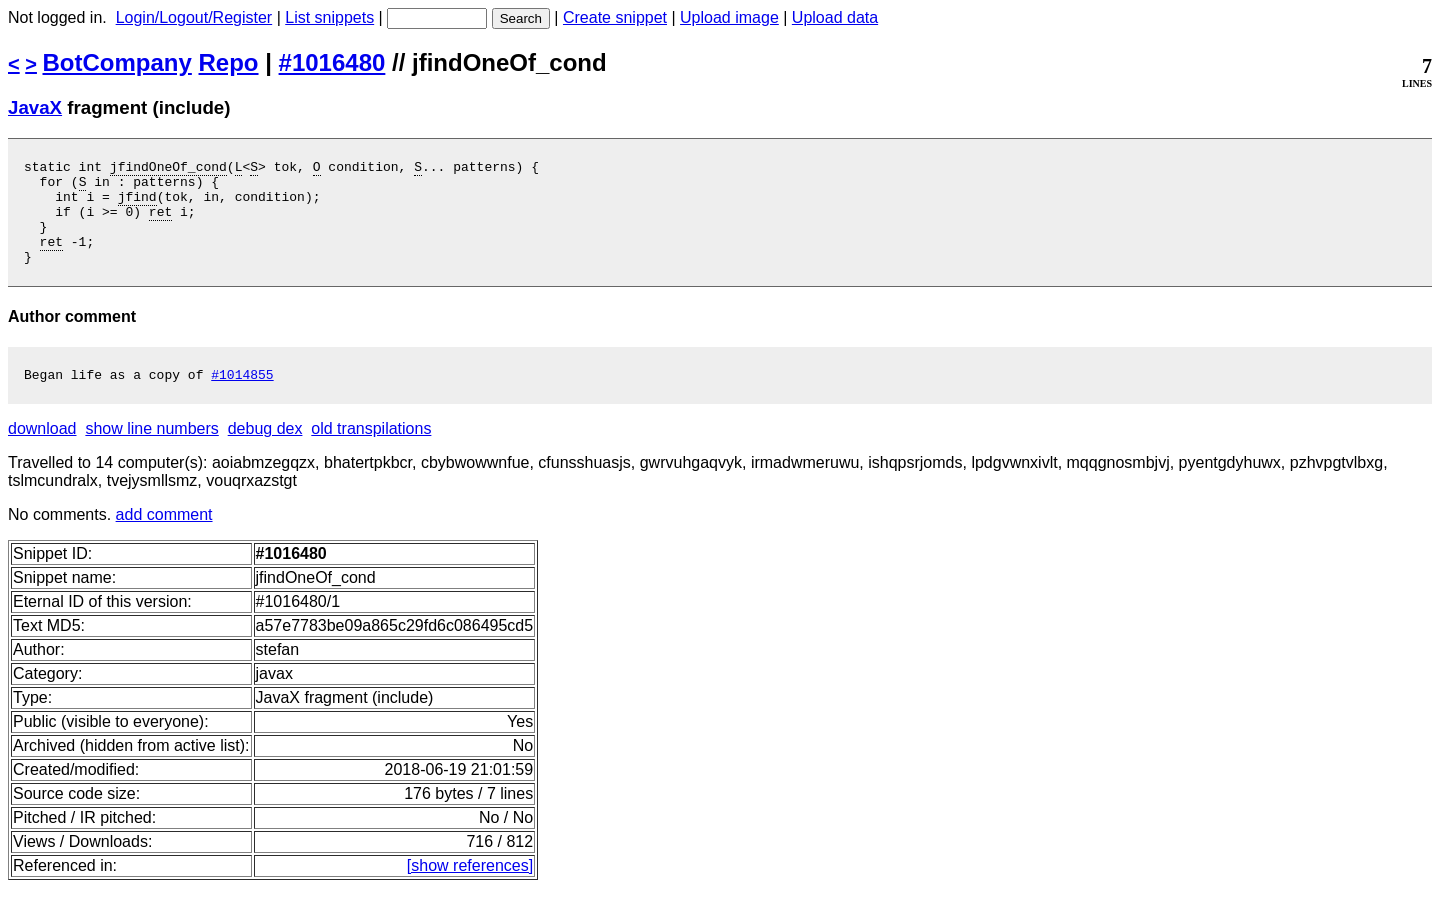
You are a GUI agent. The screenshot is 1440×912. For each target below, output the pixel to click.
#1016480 (332, 62)
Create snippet (615, 17)
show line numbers (151, 452)
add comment (164, 538)
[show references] (470, 889)
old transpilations (371, 452)
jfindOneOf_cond (168, 169)
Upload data (835, 17)
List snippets (329, 17)
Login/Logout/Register (194, 17)
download (42, 452)
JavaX (35, 107)
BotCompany (117, 62)
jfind (137, 205)
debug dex (265, 452)
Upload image (729, 17)
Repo (229, 62)
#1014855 (242, 398)
